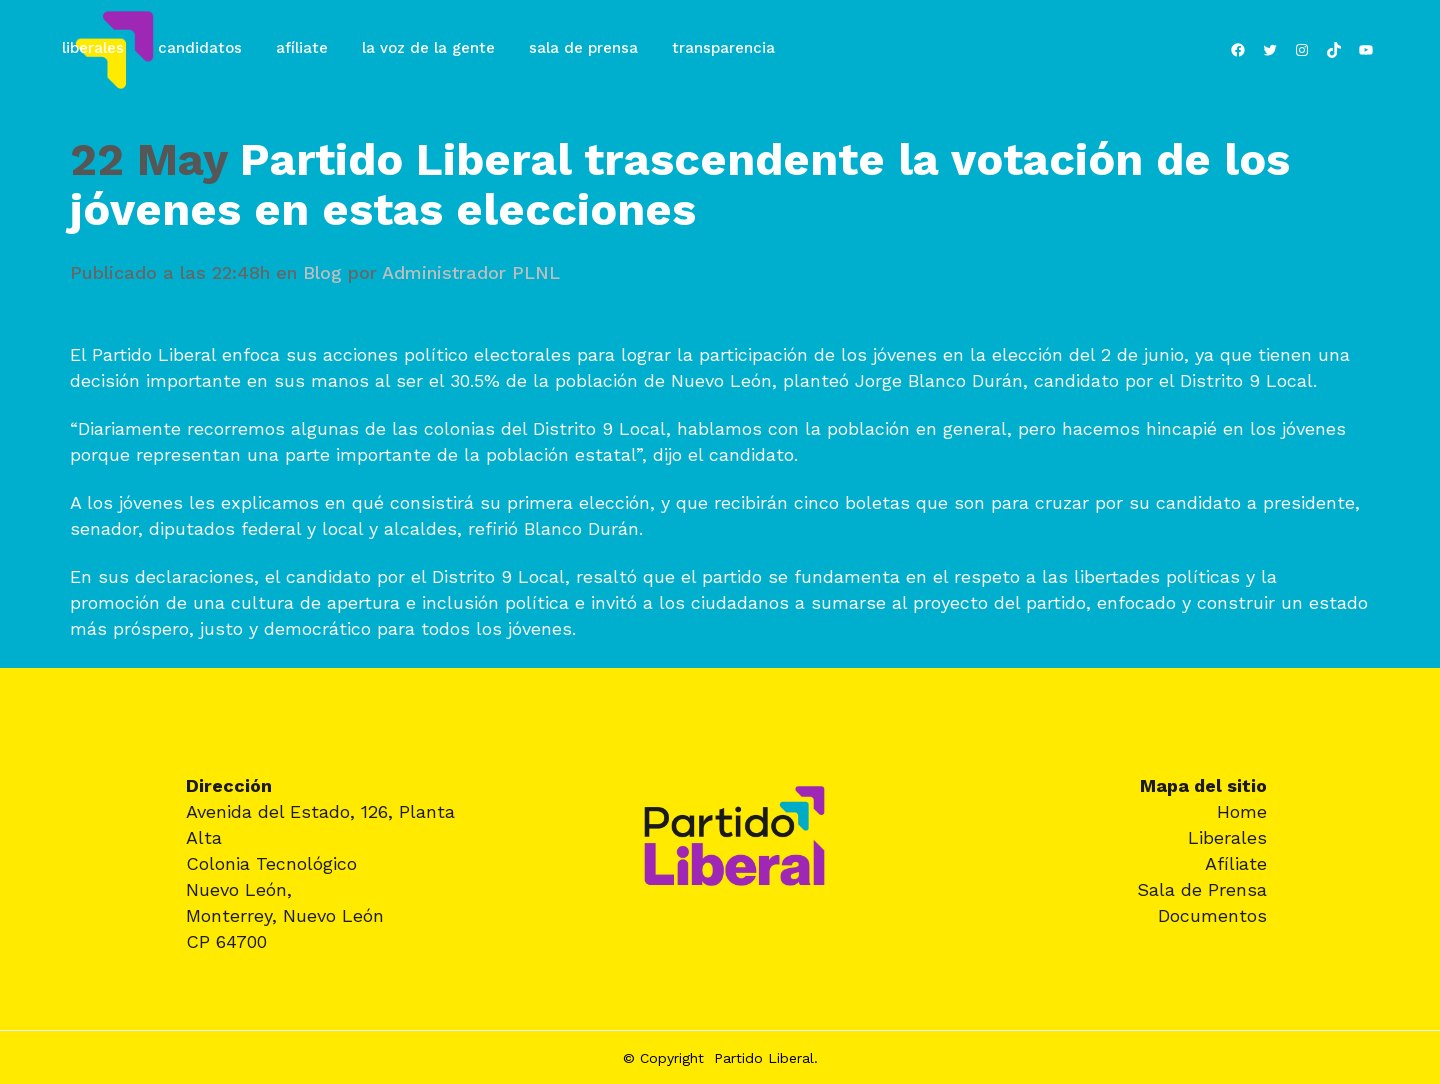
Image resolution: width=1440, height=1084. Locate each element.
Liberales (1227, 837)
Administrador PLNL (471, 272)
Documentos (1212, 915)
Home (1242, 811)
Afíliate (1236, 863)
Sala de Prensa (1202, 889)
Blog (322, 272)
